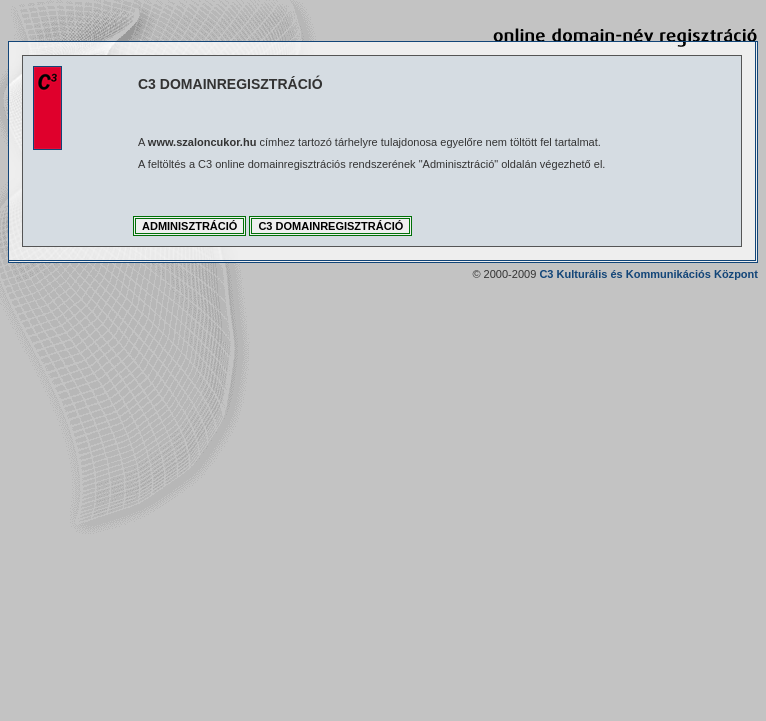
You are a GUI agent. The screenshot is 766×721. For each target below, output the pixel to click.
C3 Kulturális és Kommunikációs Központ (648, 274)
